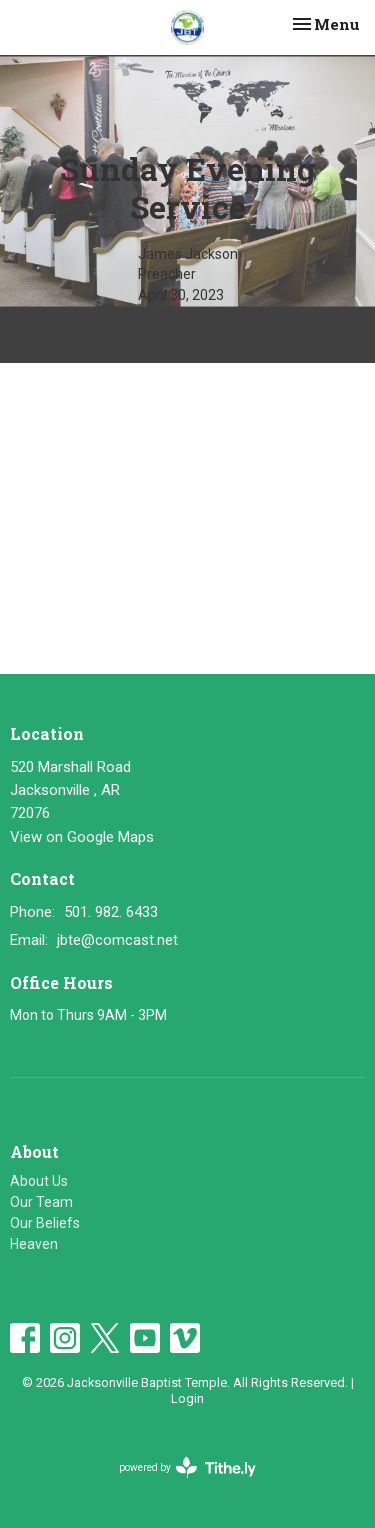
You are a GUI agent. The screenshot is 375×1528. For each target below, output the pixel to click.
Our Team (41, 1202)
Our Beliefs (45, 1223)
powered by (187, 1467)
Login (187, 1398)
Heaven (34, 1244)
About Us (39, 1181)
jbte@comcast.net (117, 940)
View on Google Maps (82, 837)
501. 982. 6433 (111, 912)
